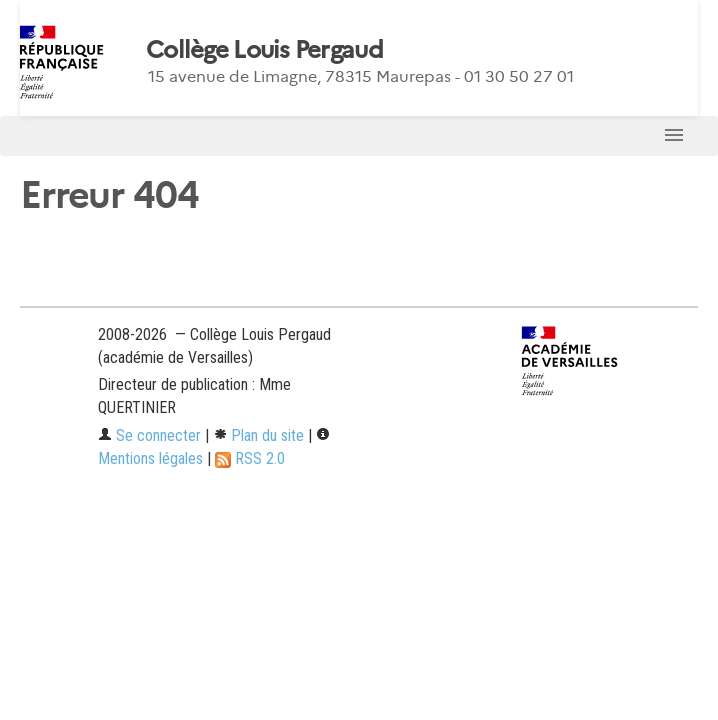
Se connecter (149, 435)
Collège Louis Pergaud (264, 50)
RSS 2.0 (250, 458)
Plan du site (258, 435)
